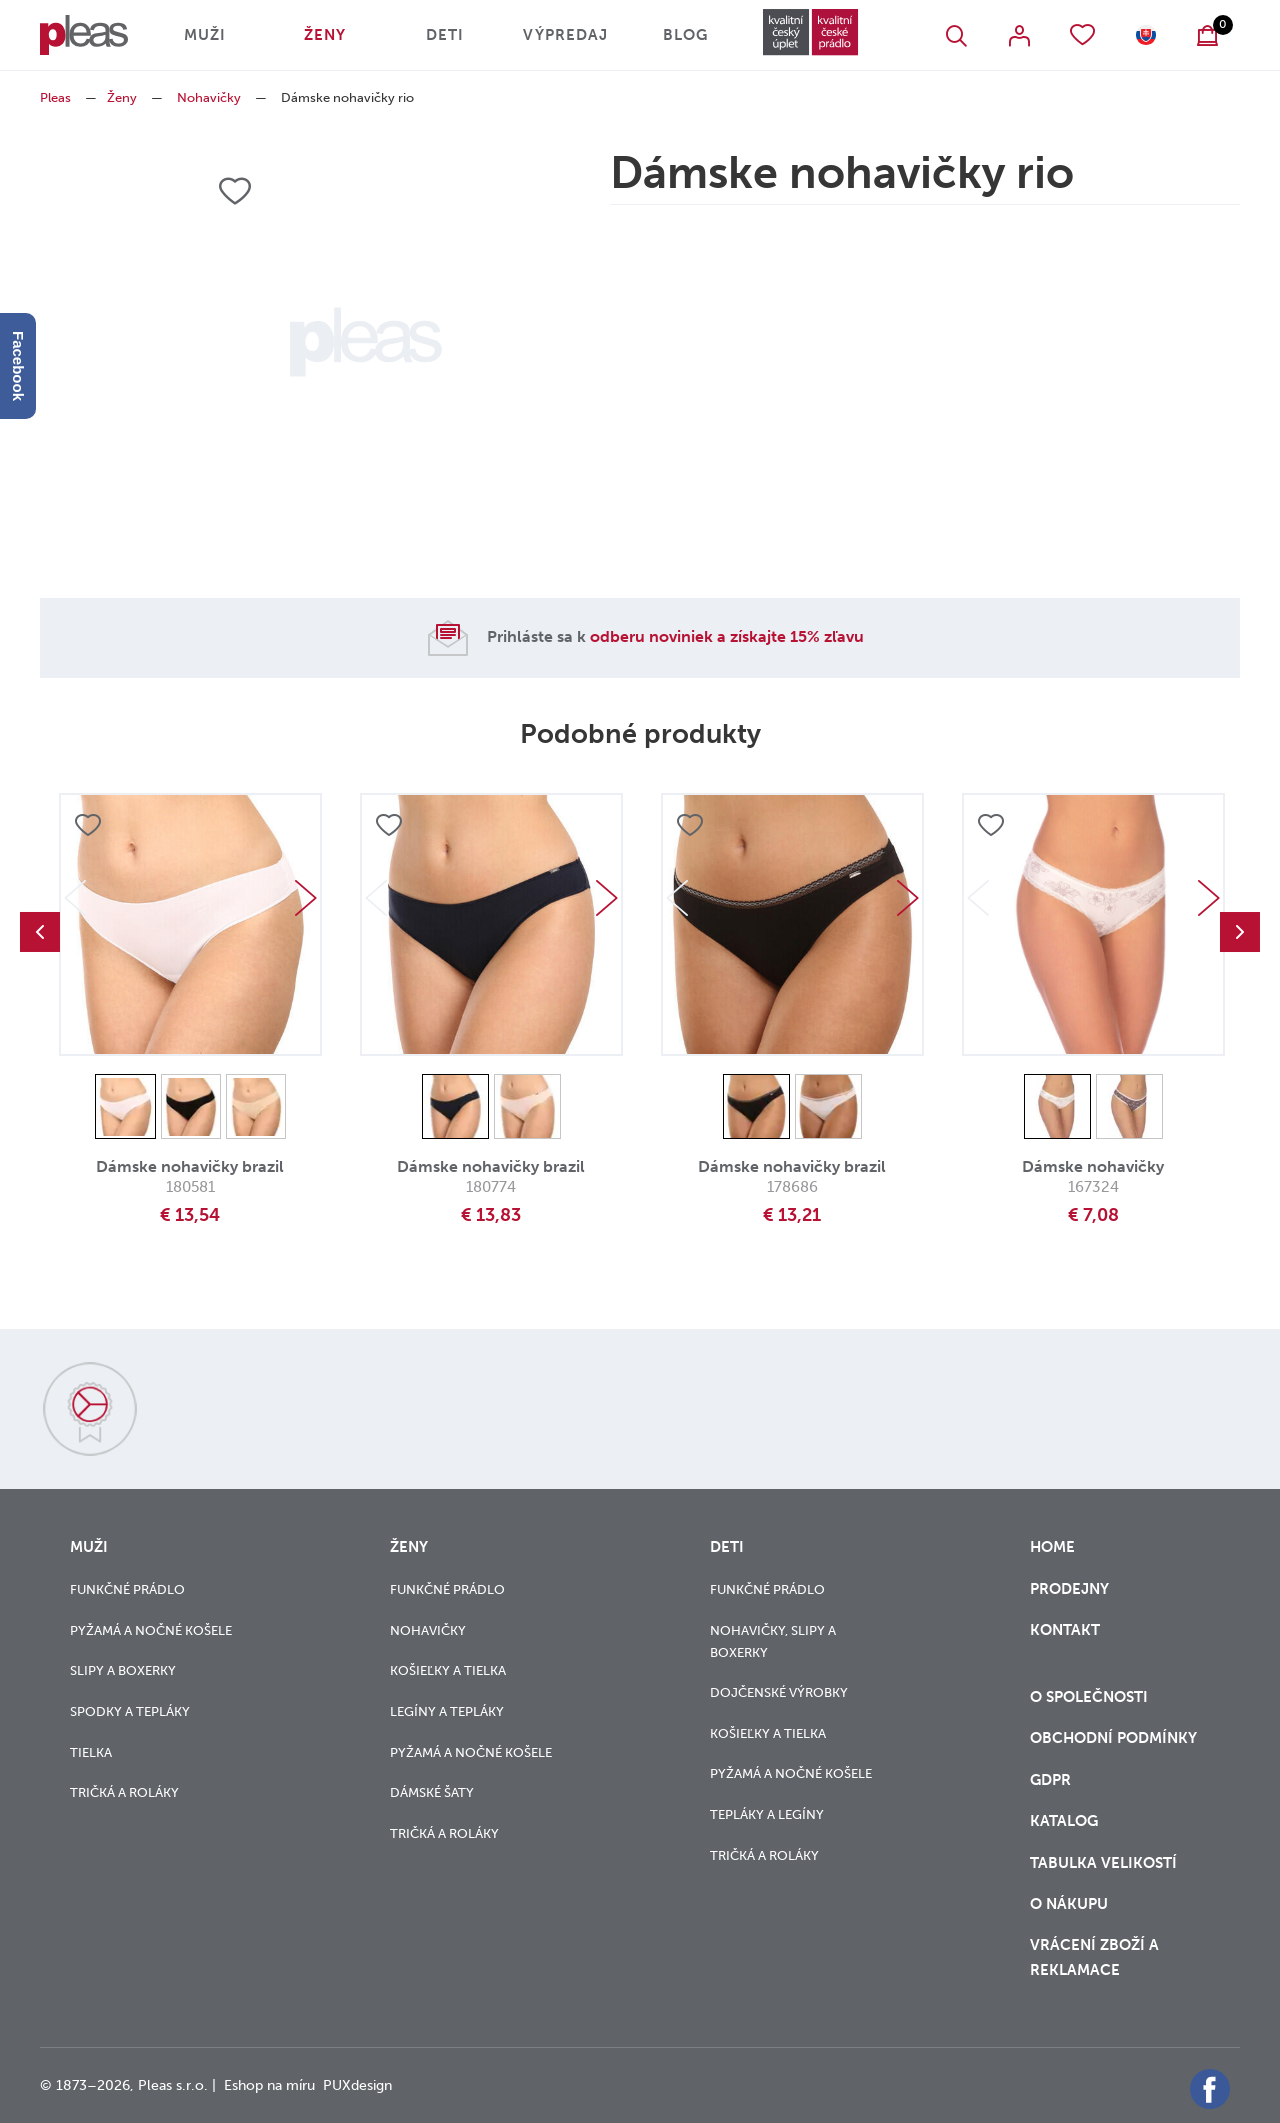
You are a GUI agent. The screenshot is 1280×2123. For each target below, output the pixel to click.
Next (306, 898)
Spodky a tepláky (130, 1711)
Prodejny (1069, 1589)
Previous (40, 932)
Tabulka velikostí (1105, 1863)
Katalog (1066, 1821)
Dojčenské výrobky (779, 1692)
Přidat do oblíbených (88, 825)
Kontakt (1065, 1642)
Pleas (55, 97)
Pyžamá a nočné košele (151, 1630)
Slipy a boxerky (123, 1670)
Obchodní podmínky (1113, 1738)
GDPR (1052, 1780)
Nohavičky (209, 97)
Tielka (91, 1752)
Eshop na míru (269, 2085)
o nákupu (1069, 1904)
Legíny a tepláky (447, 1711)
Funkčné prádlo (127, 1589)
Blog (685, 35)
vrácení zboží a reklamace (1094, 1957)
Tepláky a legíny (767, 1814)
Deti (445, 35)
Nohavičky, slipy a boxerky (773, 1641)
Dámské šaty (432, 1792)
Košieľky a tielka (448, 1670)
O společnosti (1091, 1697)
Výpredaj (565, 35)
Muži (205, 35)
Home (1052, 1547)
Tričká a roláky (124, 1792)
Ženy (325, 35)
